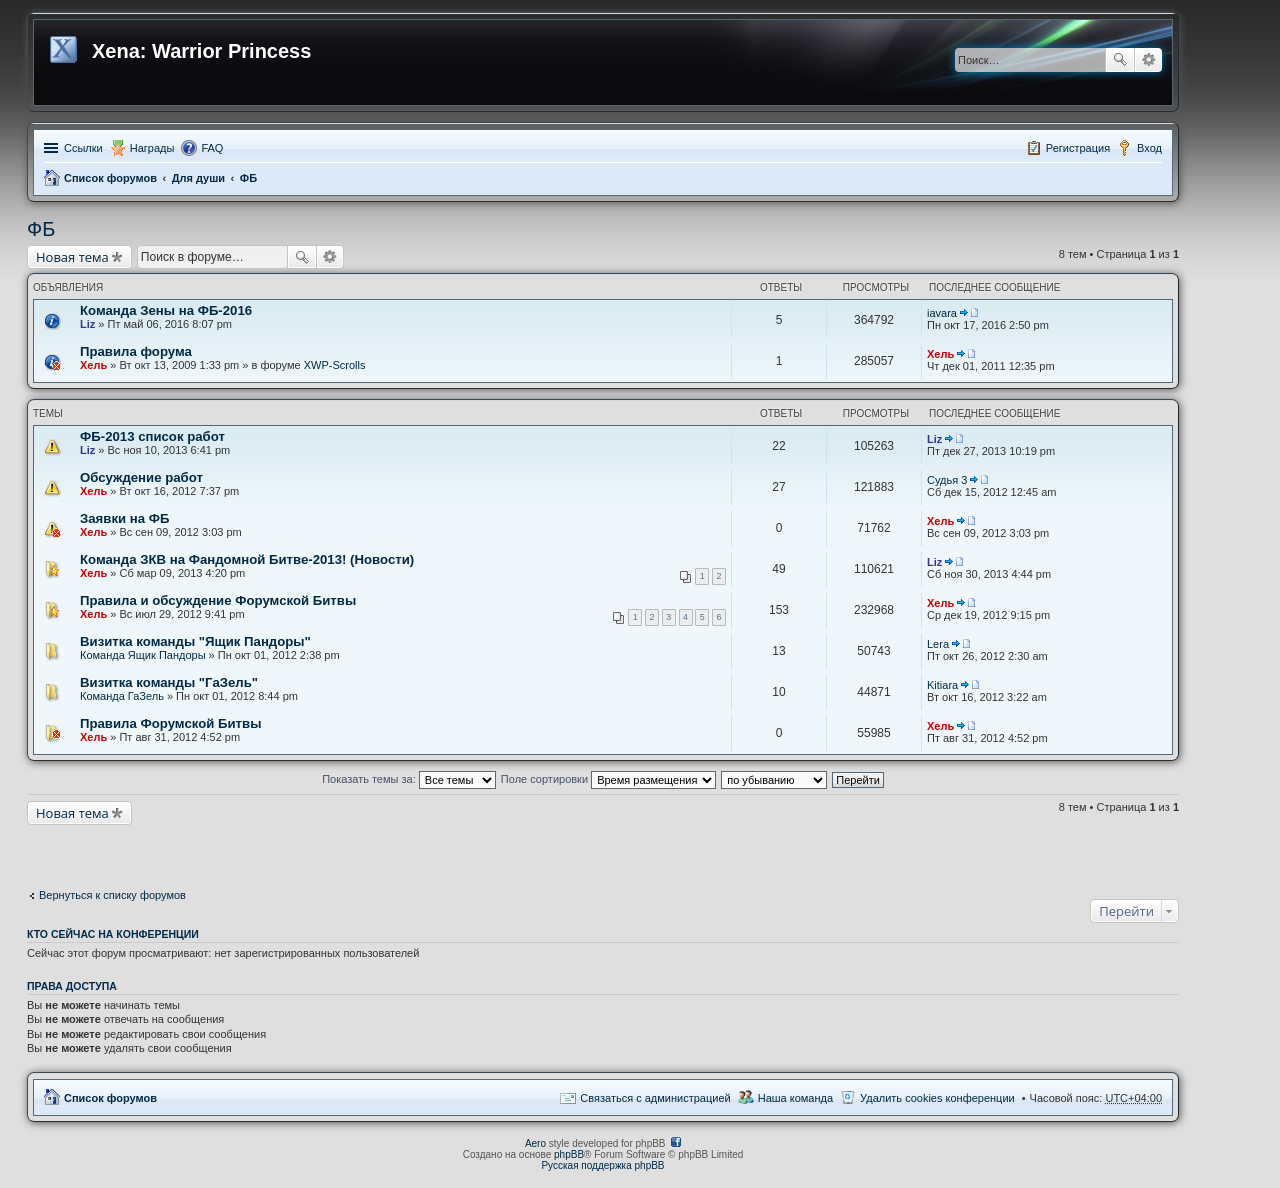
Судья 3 (947, 480)
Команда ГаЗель (122, 696)
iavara (942, 313)
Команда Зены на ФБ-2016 (166, 310)
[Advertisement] (187, 850)
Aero (535, 1143)
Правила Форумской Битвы (170, 723)
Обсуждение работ (141, 477)
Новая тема (72, 257)
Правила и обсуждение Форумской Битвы (218, 600)
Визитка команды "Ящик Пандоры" (195, 641)
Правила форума (136, 351)
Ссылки (83, 148)
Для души (198, 178)
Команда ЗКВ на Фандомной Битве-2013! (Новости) (247, 559)
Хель (93, 365)
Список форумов (110, 178)
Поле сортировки (608, 779)
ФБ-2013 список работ (152, 436)
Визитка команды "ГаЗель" (169, 682)
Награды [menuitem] (152, 148)
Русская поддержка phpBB (602, 1165)
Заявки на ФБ (124, 518)
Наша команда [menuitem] (795, 1098)
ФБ (248, 178)
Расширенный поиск (1148, 60)
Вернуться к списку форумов (112, 895)
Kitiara (942, 685)
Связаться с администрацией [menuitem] (655, 1098)
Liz (87, 324)
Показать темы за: (409, 779)
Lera (938, 644)
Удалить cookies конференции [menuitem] (937, 1098)
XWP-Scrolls (335, 365)
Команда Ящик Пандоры (143, 655)
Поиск (1120, 60)
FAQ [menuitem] (212, 148)
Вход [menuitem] (1149, 148)
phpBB (569, 1154)
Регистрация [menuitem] (1078, 148)
